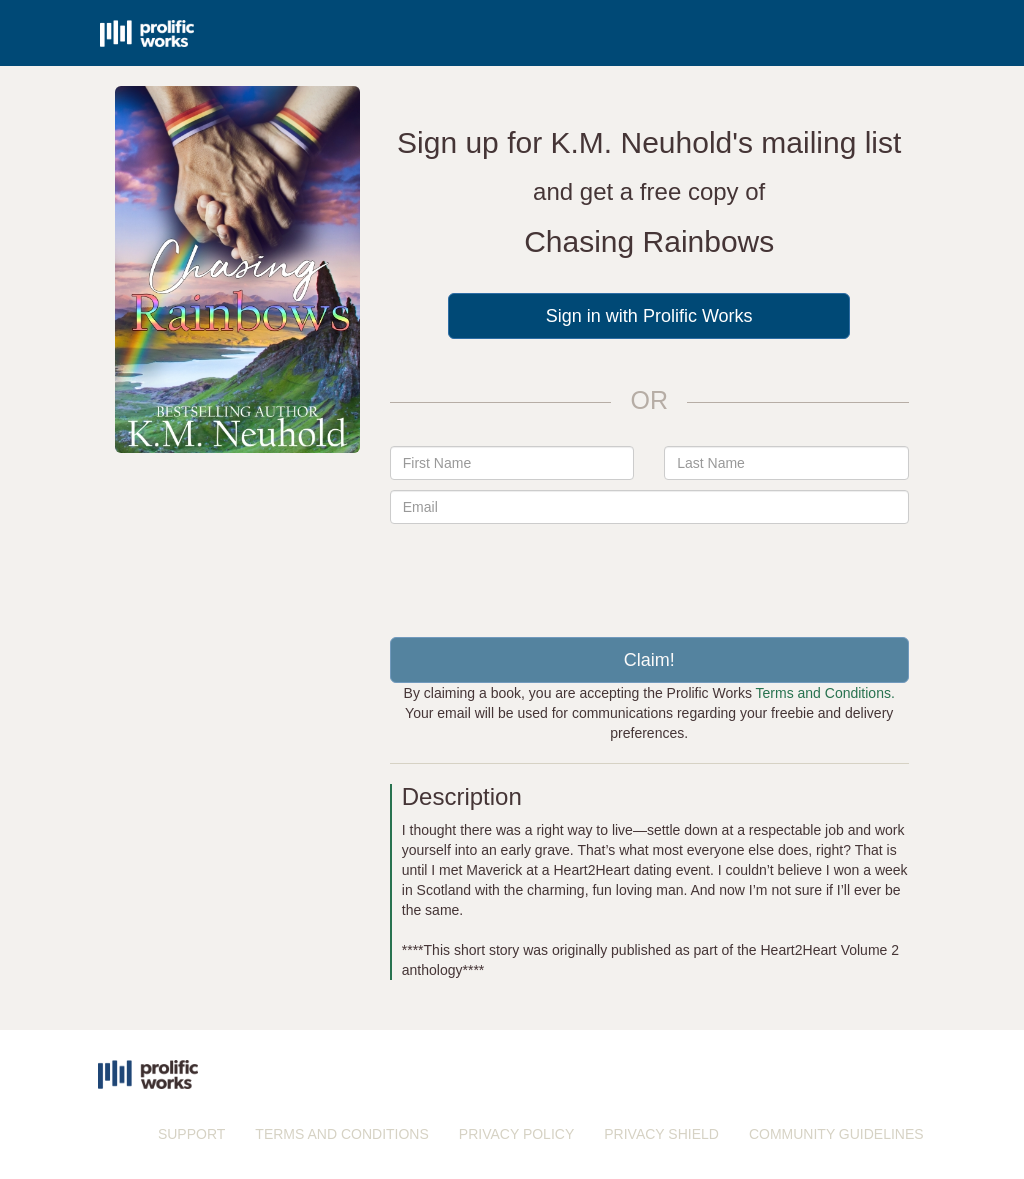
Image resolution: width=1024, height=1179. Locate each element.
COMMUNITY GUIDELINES (836, 1134)
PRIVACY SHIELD (661, 1134)
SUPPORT (191, 1134)
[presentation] (649, 573)
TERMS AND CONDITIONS (341, 1134)
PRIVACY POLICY (516, 1134)
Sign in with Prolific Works (649, 316)
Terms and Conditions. (825, 693)
